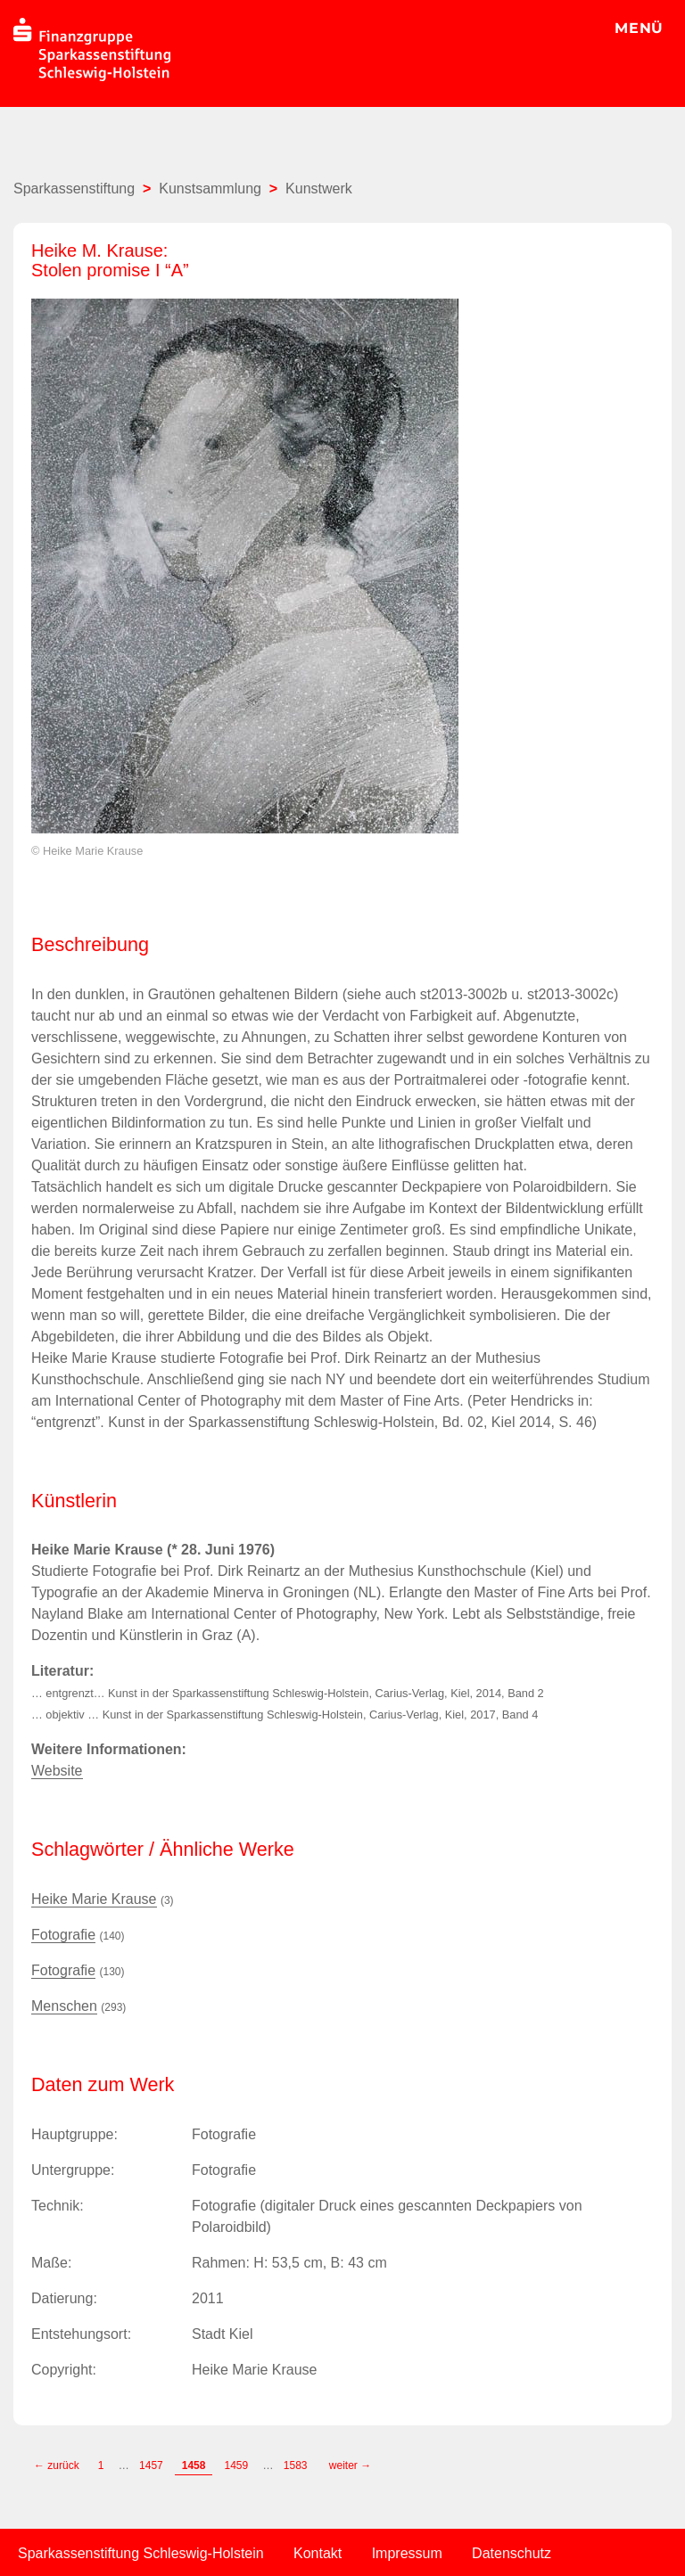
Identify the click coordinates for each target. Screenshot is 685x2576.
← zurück (56, 2465)
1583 (297, 2465)
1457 (151, 2465)
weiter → (350, 2465)
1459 (236, 2465)
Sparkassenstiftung (74, 188)
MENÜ (639, 28)
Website (57, 1770)
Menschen (64, 2006)
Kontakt (317, 2553)
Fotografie (63, 1934)
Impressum (407, 2553)
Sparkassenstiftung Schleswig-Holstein (141, 2553)
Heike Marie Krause (94, 1899)
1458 (194, 2465)
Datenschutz (511, 2553)
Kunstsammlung (210, 188)
